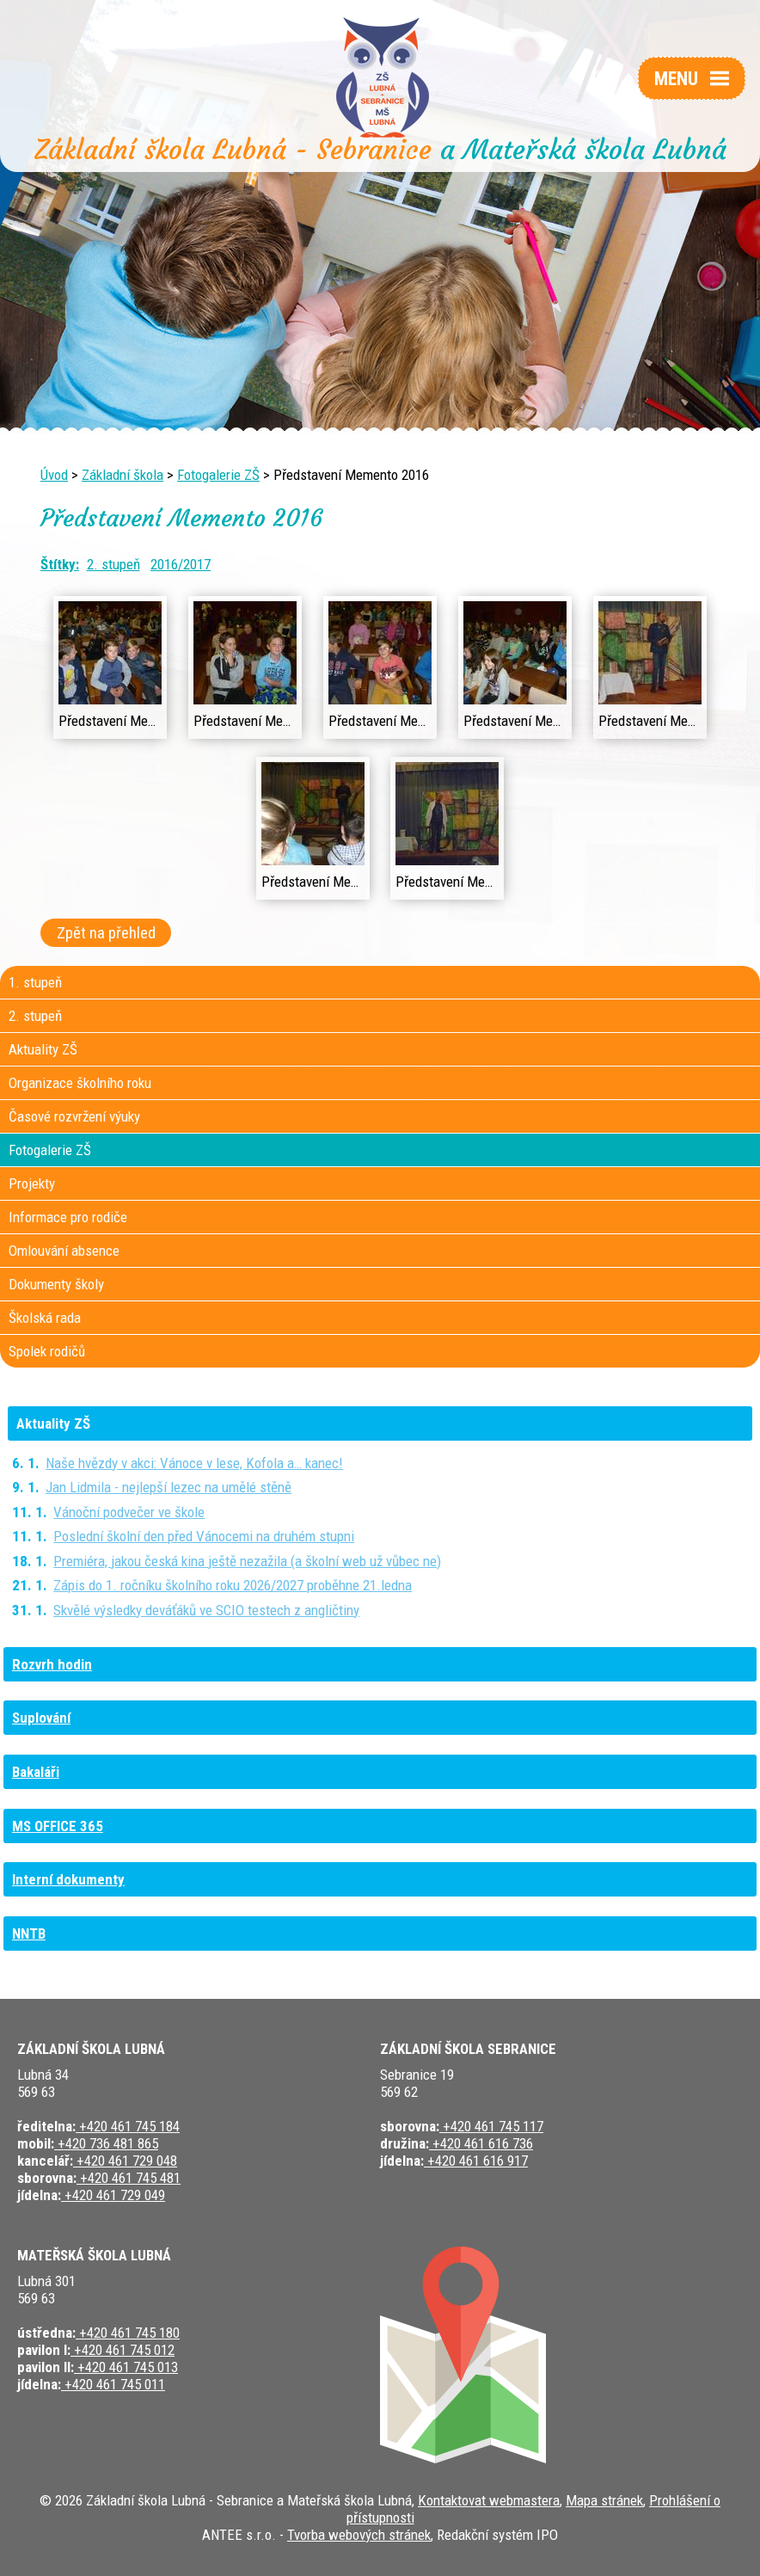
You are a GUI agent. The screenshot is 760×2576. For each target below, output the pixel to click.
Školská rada (45, 1317)
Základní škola (122, 474)
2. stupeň (113, 564)
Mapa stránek (604, 2500)
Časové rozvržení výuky (74, 1116)
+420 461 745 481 (129, 2177)
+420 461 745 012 (122, 2349)
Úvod (54, 474)
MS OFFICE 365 (57, 1826)
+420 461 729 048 (125, 2160)
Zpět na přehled (106, 933)
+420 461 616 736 (481, 2143)
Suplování (41, 1717)
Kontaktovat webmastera (489, 2500)
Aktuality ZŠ (43, 1049)
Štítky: (59, 564)
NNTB (29, 1933)
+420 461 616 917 (476, 2160)
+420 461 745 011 (113, 2384)
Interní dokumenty (68, 1879)
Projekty (32, 1183)
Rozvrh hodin (52, 1664)
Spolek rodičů (47, 1351)
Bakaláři (35, 1771)
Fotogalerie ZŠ (218, 474)
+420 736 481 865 (106, 2143)
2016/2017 (180, 564)
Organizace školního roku (80, 1082)
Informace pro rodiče (68, 1217)
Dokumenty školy (56, 1284)
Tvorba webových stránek (359, 2534)
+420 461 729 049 (113, 2195)
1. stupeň (35, 982)
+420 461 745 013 (126, 2367)
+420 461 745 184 (128, 2126)
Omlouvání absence (64, 1250)
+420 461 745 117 (491, 2126)
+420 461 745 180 (128, 2332)
